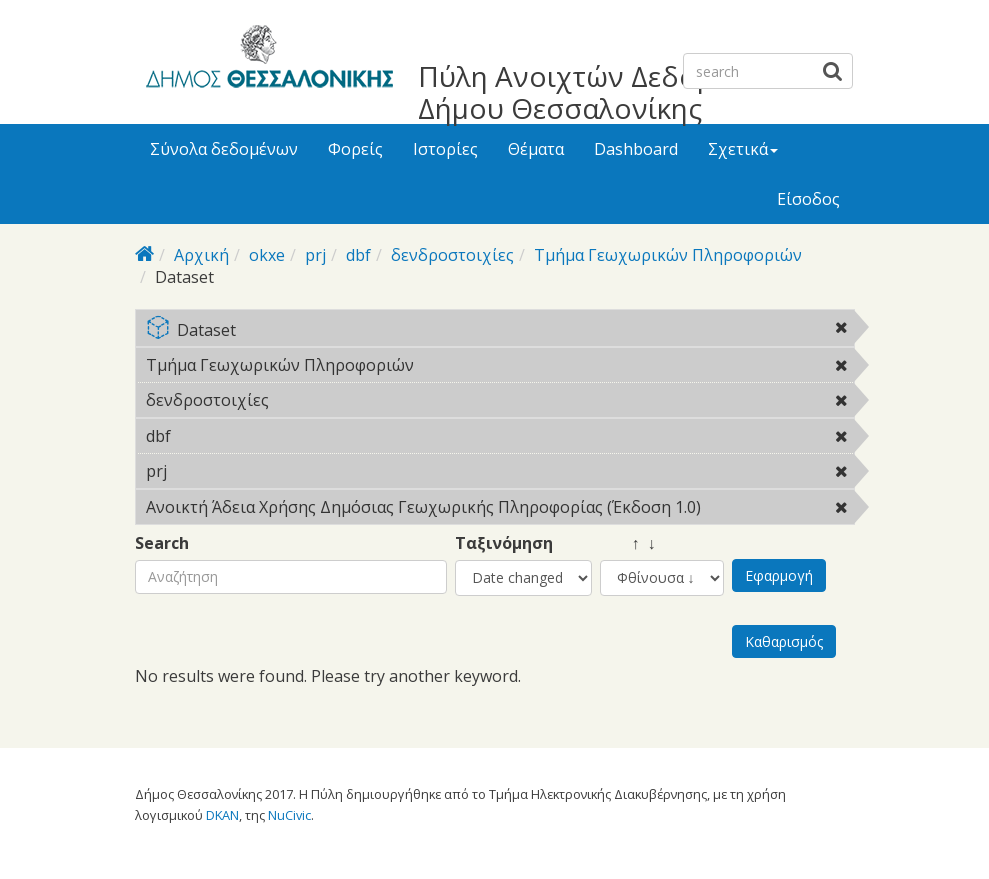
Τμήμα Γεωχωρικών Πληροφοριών (668, 255)
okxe (267, 255)
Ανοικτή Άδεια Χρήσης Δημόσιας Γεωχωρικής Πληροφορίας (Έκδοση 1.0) (500, 510)
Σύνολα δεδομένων (224, 149)
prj (315, 255)
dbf (358, 255)
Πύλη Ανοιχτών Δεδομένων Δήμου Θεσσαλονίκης (599, 92)
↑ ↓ (628, 543)
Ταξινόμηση (504, 543)
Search (162, 543)
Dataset (500, 331)
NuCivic (289, 815)
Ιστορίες (445, 149)
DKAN (222, 815)
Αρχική (201, 255)
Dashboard (636, 149)
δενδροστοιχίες (452, 255)
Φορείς (355, 149)
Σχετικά (743, 149)
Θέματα (536, 149)
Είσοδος (808, 199)
